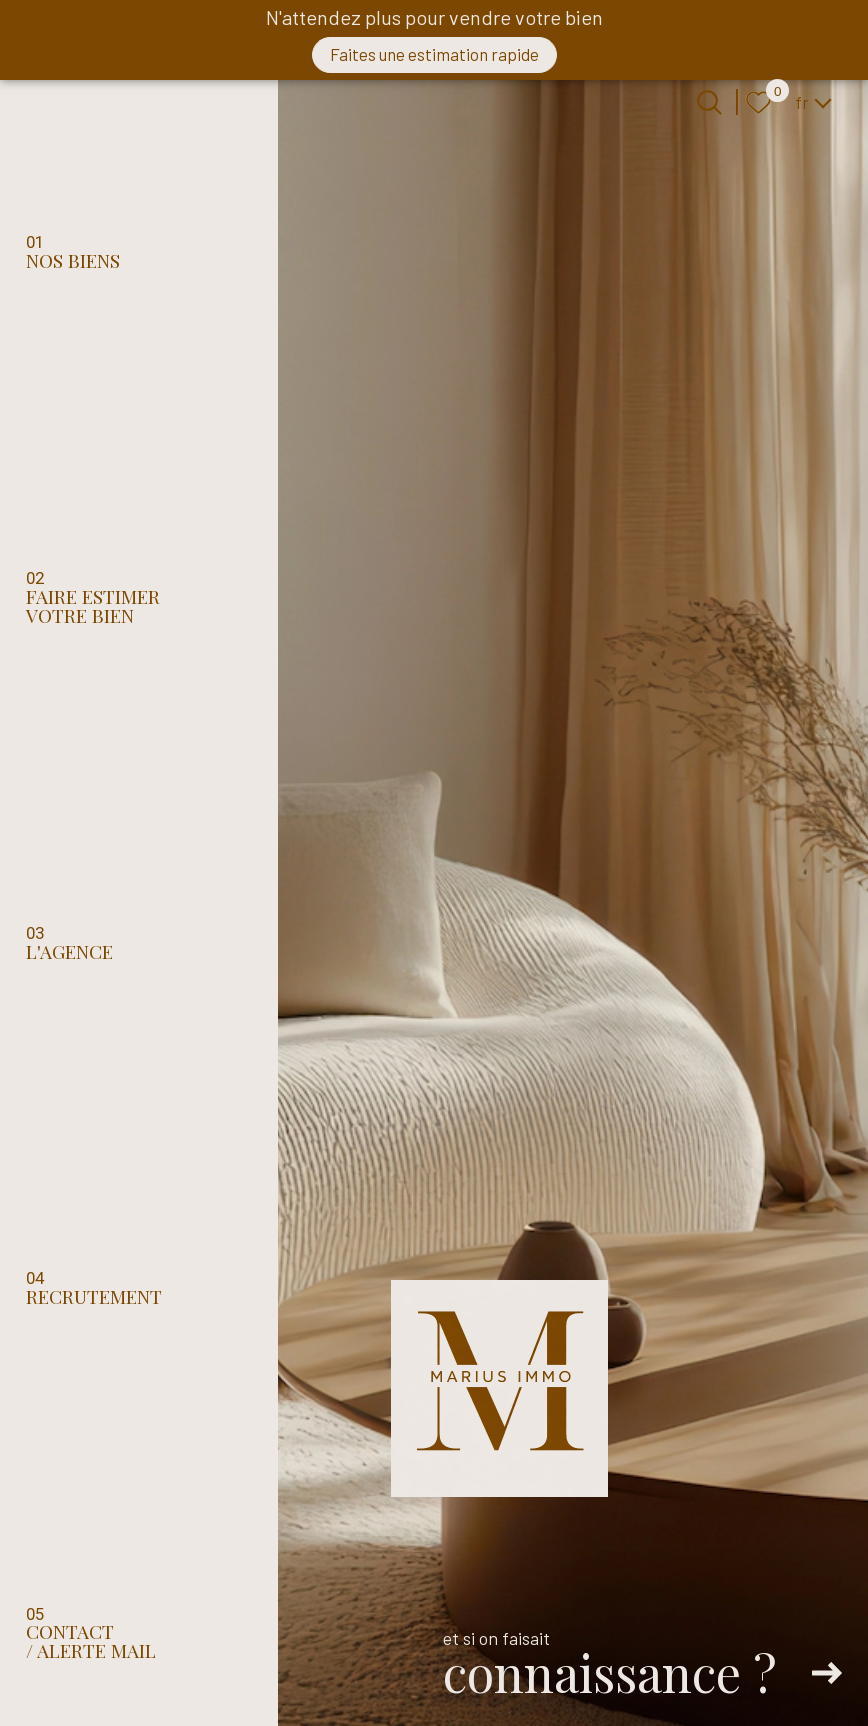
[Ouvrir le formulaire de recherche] (709, 102)
